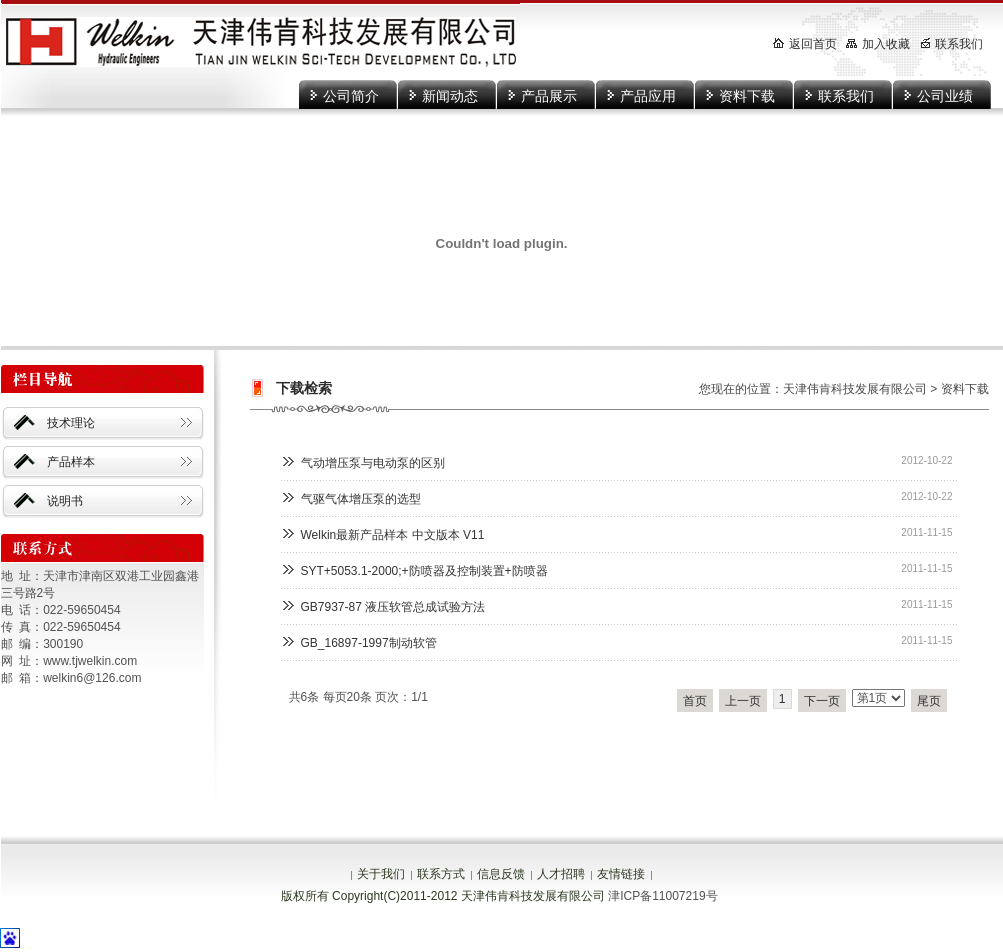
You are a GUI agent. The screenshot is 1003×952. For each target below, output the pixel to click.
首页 (695, 701)
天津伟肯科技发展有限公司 (855, 389)
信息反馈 (501, 874)
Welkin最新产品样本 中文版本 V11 (393, 535)
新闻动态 (450, 96)
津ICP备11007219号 (662, 896)
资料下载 (747, 96)
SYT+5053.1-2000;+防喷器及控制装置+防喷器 (424, 571)
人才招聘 (561, 874)
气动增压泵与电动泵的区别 (373, 463)
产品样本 (71, 462)
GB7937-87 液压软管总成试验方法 (393, 607)
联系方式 (441, 874)
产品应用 (648, 96)
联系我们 (846, 96)
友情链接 (621, 874)
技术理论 (71, 423)
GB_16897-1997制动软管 (369, 643)
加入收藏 (878, 44)
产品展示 (549, 96)
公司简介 (351, 96)
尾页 (929, 701)
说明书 (65, 501)
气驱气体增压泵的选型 (361, 499)
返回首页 (805, 44)
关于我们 (381, 874)
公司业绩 (945, 96)
